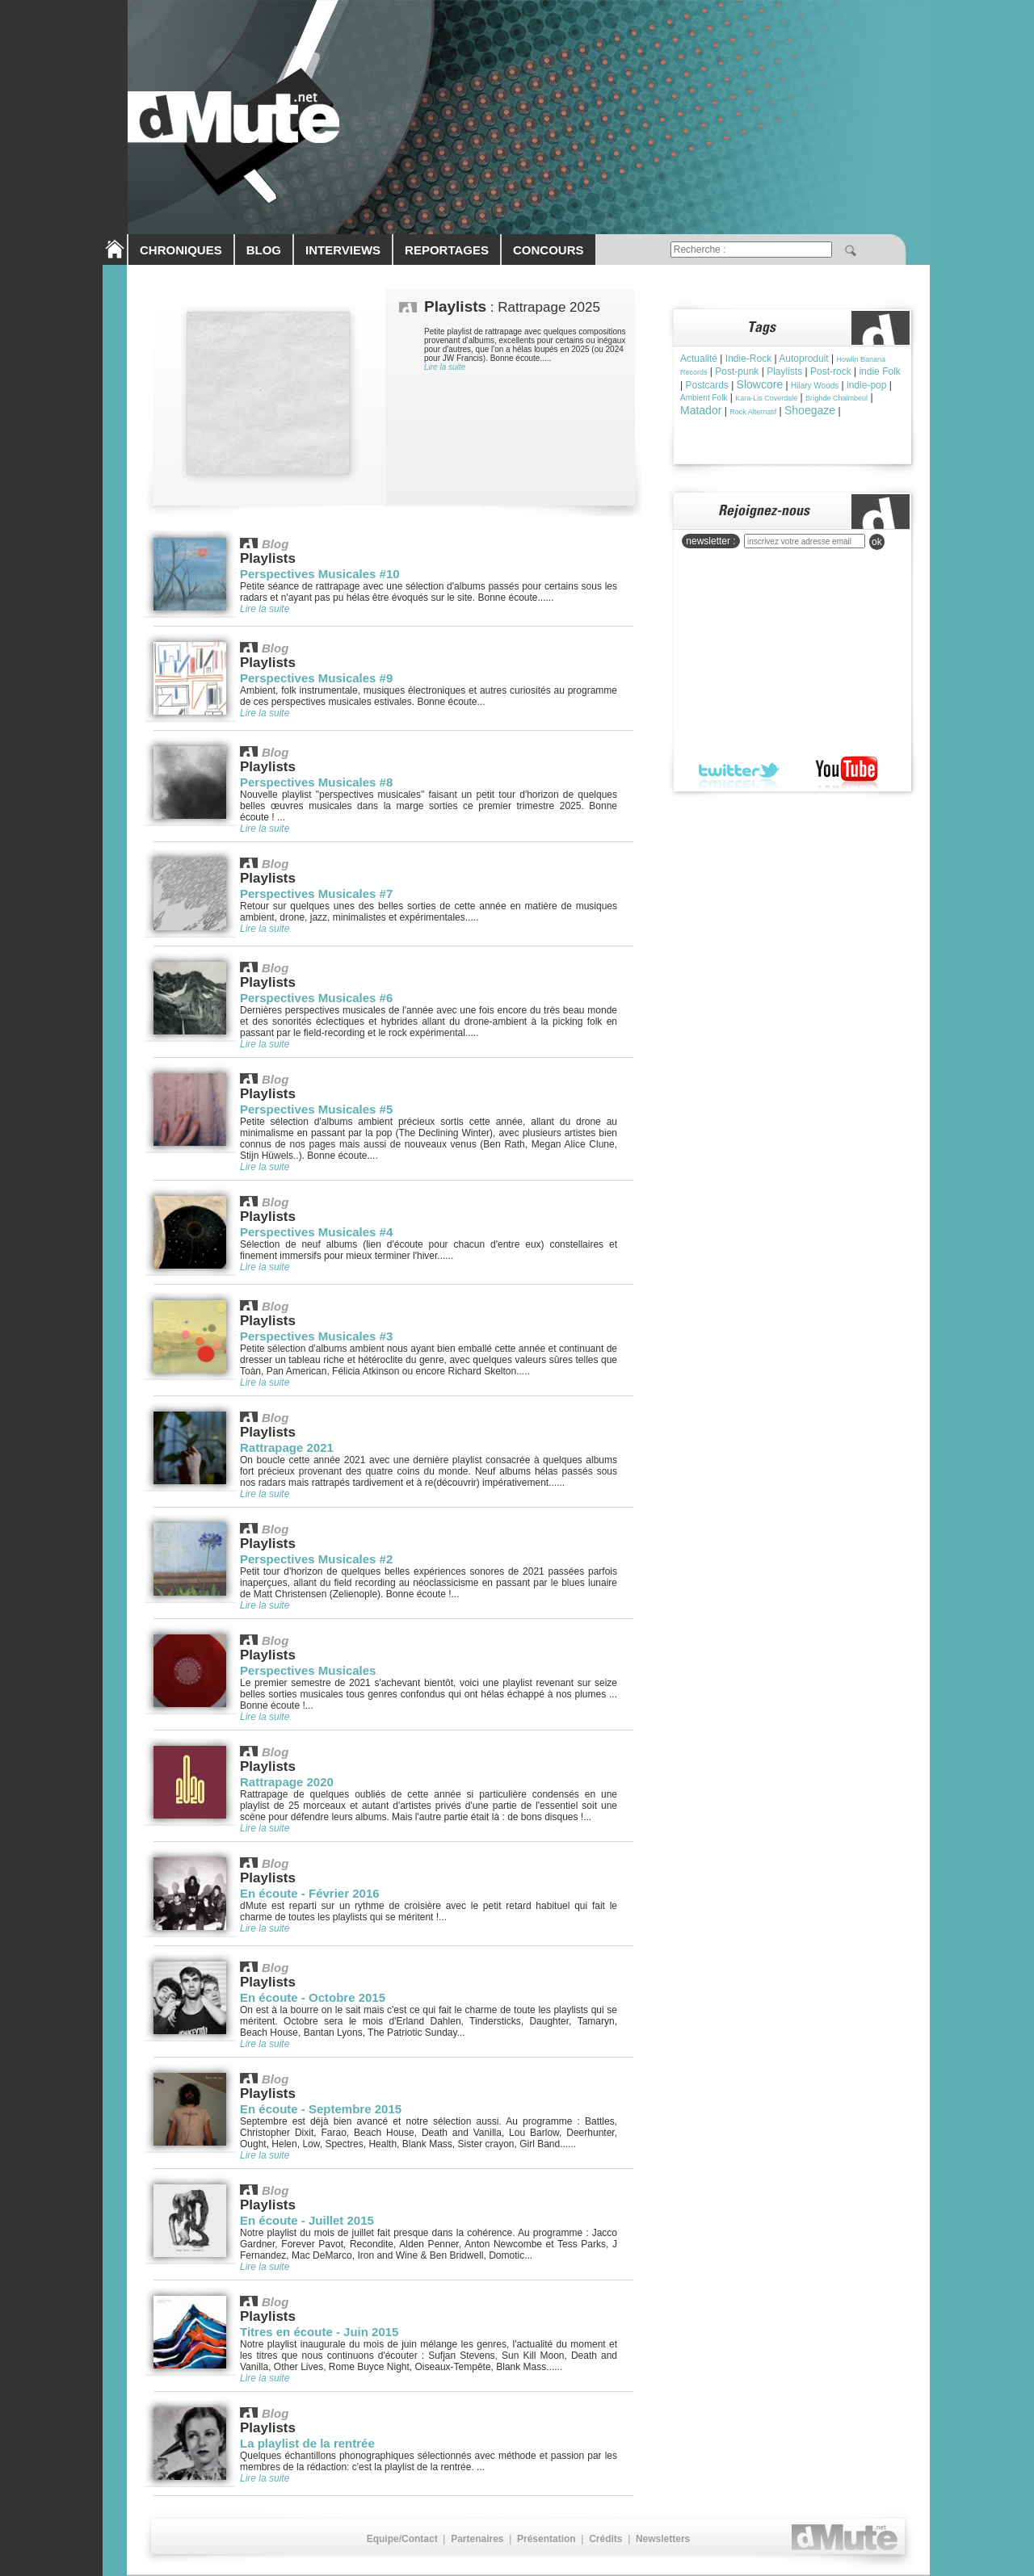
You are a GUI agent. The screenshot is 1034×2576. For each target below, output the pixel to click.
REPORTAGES (447, 250)
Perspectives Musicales (308, 1670)
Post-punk (737, 371)
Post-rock (830, 371)
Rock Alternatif (752, 412)
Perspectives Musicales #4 (316, 1232)
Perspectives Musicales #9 (316, 678)
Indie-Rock (748, 358)
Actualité (698, 358)
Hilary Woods (815, 385)
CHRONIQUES (181, 250)
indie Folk (879, 371)
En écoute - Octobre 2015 (312, 1997)
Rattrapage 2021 (287, 1447)
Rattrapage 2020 (287, 1782)
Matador (700, 410)
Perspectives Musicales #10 (320, 574)
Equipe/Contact (402, 2539)
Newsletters (663, 2539)
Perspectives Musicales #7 (316, 893)
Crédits (605, 2539)
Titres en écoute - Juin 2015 (319, 2332)
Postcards (706, 385)
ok (877, 542)
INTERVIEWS (342, 250)
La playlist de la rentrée (307, 2443)
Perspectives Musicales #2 (316, 1559)
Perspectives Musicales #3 (316, 1336)
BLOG (263, 250)
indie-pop (866, 385)
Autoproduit (803, 358)
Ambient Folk (703, 397)
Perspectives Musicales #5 (316, 1109)
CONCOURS (548, 250)
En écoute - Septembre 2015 (320, 2109)
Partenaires (477, 2539)
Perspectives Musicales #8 (316, 782)
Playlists (784, 371)
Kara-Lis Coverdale (766, 398)
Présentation (546, 2539)
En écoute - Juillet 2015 (307, 2220)
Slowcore (760, 384)
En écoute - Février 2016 (310, 1893)
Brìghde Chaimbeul (836, 398)
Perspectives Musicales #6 (316, 998)
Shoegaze (809, 410)
